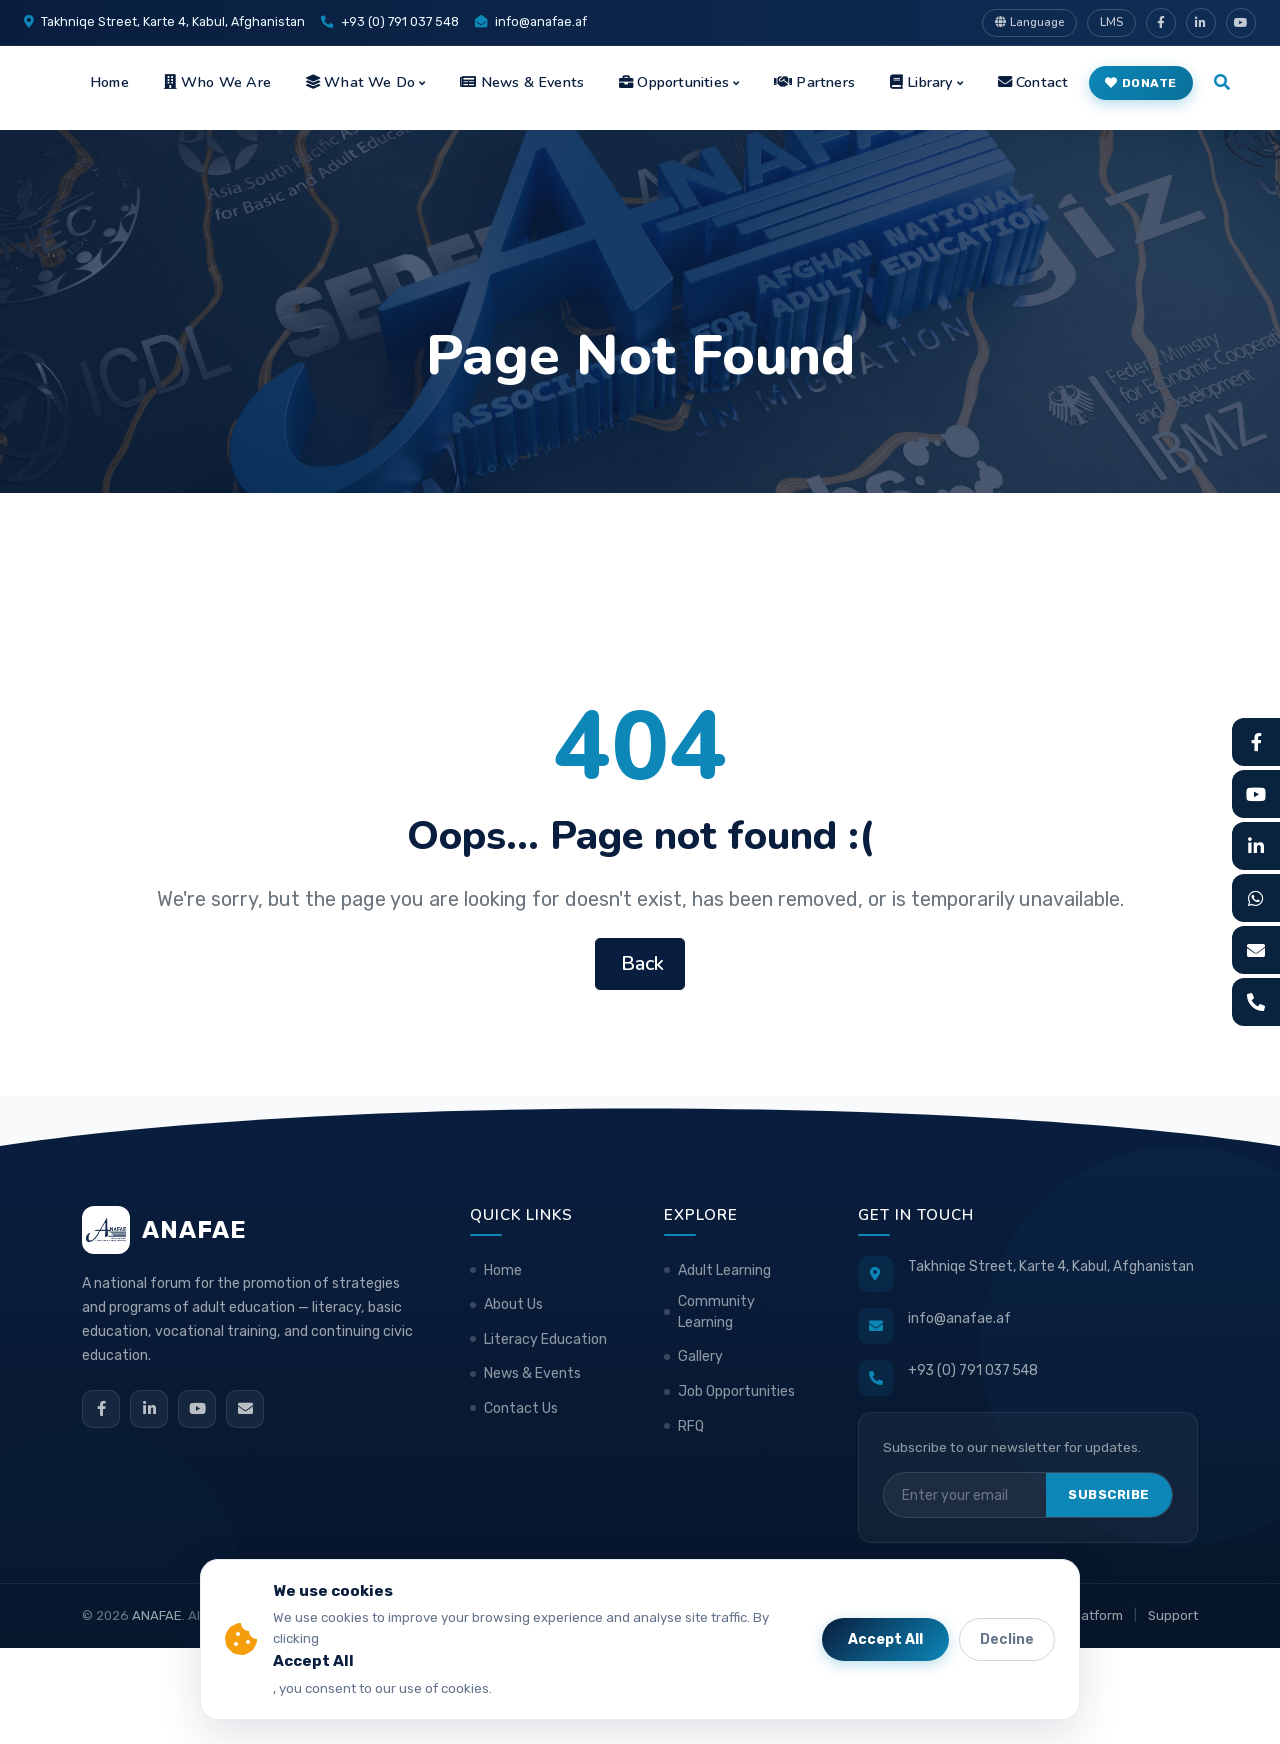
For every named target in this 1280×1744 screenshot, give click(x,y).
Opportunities (674, 82)
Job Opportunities (736, 1391)
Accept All (885, 1639)
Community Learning (716, 1312)
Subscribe (1109, 1494)
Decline (1007, 1639)
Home (109, 82)
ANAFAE (157, 1615)
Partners (814, 82)
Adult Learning (724, 1270)
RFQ (691, 1426)
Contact (1033, 82)
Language (1029, 22)
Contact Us (521, 1408)
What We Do (360, 82)
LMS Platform (1082, 1615)
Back (640, 963)
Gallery (700, 1356)
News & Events (522, 82)
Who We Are (217, 82)
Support (1173, 1615)
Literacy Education (545, 1339)
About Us (513, 1304)
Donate (1141, 83)
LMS (1111, 22)
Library (921, 82)
